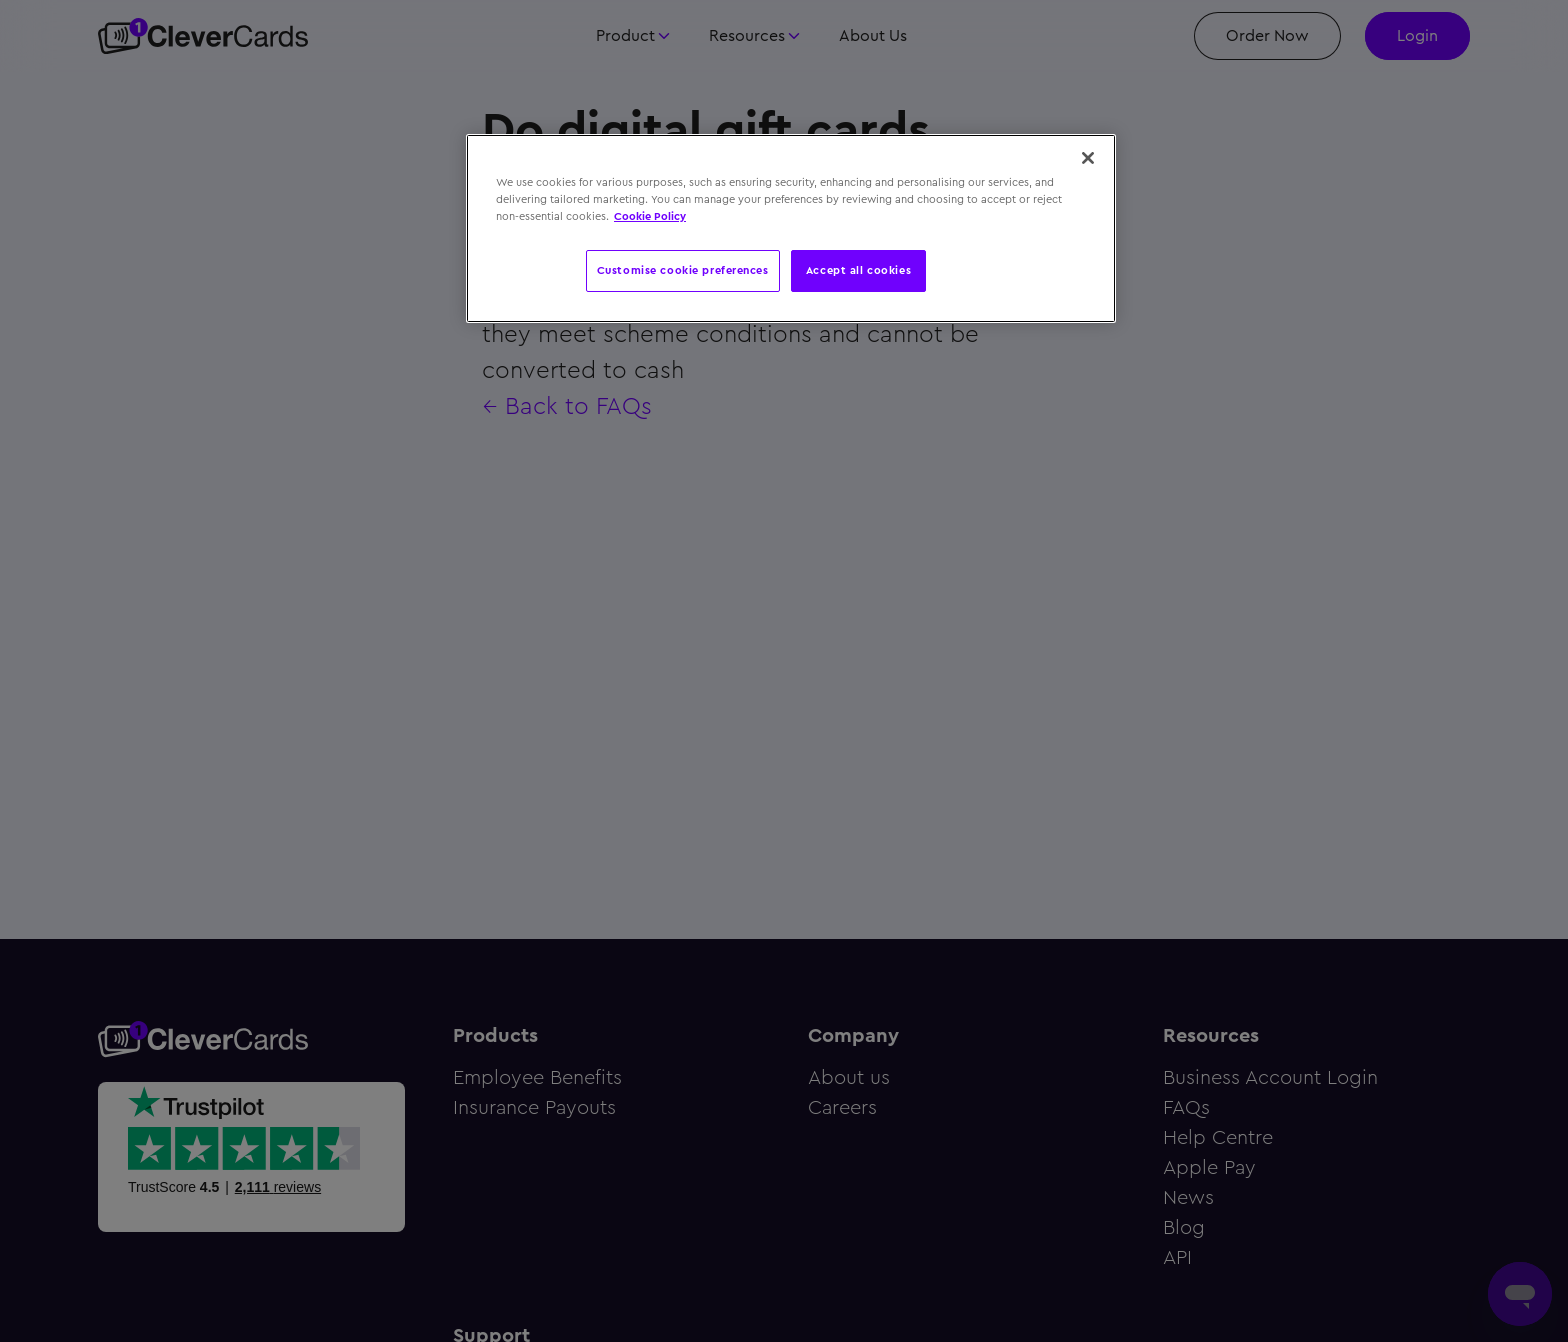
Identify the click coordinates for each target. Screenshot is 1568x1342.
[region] (791, 228)
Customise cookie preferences (683, 270)
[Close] (1088, 158)
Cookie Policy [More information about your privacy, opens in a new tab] (650, 216)
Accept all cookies (858, 270)
